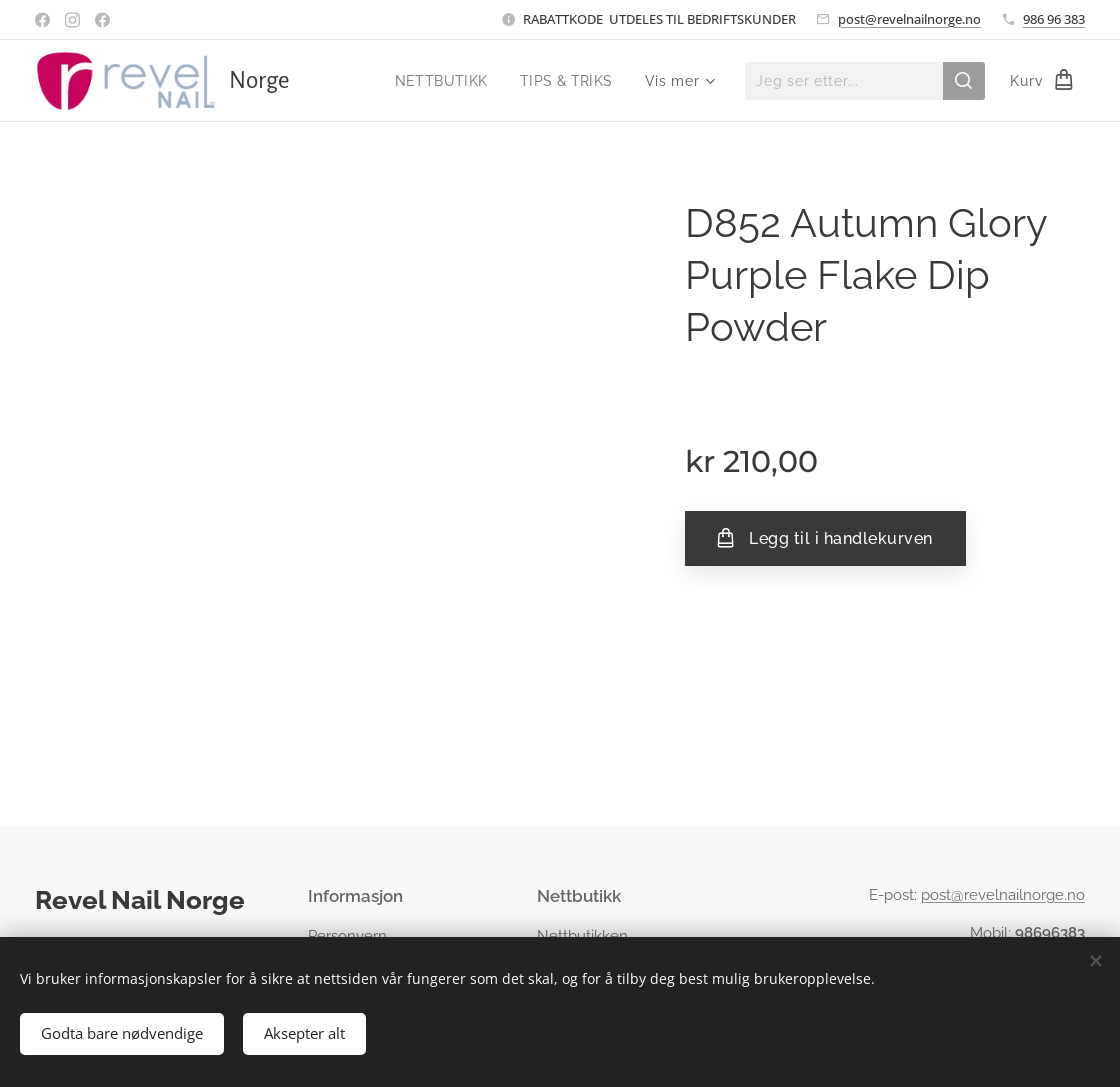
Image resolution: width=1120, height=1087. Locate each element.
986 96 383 (1054, 19)
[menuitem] (441, 81)
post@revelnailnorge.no (909, 19)
